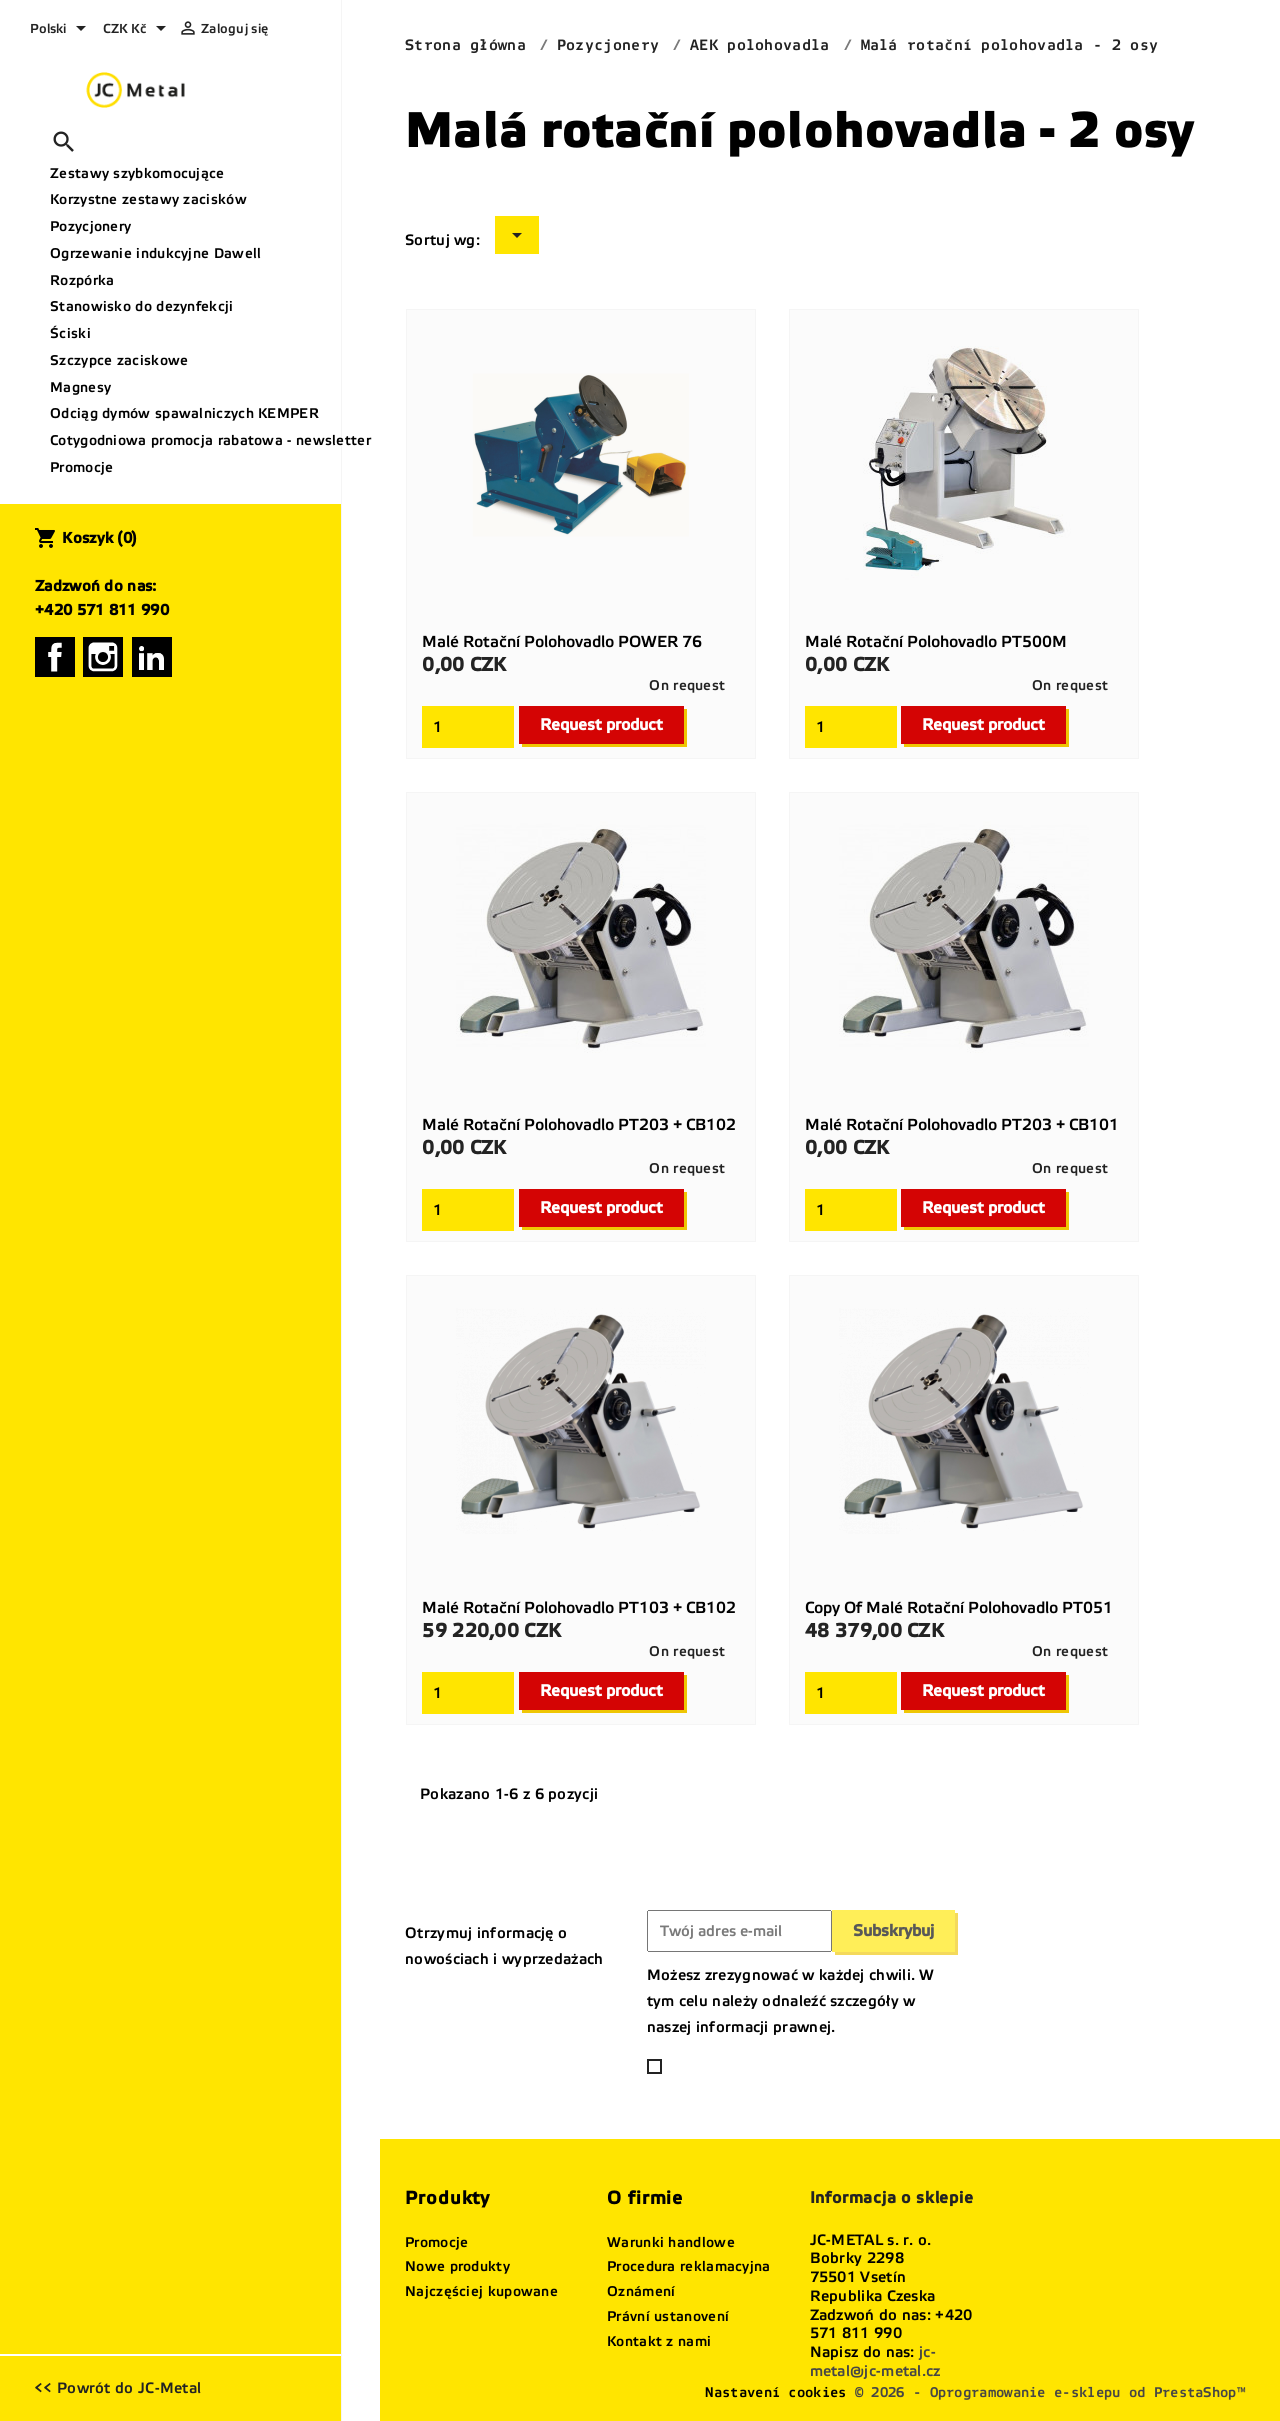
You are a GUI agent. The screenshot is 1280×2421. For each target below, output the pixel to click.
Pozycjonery (90, 226)
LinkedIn (152, 657)
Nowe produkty (457, 2266)
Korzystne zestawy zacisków (148, 199)
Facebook (55, 657)
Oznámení (641, 2291)
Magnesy (80, 387)
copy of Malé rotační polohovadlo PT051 (959, 1607)
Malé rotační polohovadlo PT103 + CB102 (579, 1607)
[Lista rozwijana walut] (138, 30)
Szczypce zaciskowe (119, 360)
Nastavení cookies (775, 2392)
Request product (601, 724)
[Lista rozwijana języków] (61, 30)
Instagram (103, 657)
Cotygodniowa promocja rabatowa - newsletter (188, 440)
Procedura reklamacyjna (689, 2266)
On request (687, 685)
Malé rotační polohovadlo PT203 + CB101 (962, 1124)
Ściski (70, 333)
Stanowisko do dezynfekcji (142, 306)
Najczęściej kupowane (481, 2291)
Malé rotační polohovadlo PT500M (936, 641)
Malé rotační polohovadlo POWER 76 (562, 641)
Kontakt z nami (659, 2341)
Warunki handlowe (671, 2242)
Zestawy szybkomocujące (137, 173)
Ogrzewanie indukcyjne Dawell (155, 253)
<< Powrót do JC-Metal (117, 2388)
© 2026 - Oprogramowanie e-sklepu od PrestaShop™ (1050, 2392)
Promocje (81, 467)
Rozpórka (82, 280)
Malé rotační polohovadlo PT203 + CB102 (579, 1124)
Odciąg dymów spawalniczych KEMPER (184, 413)
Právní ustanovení (668, 2316)
